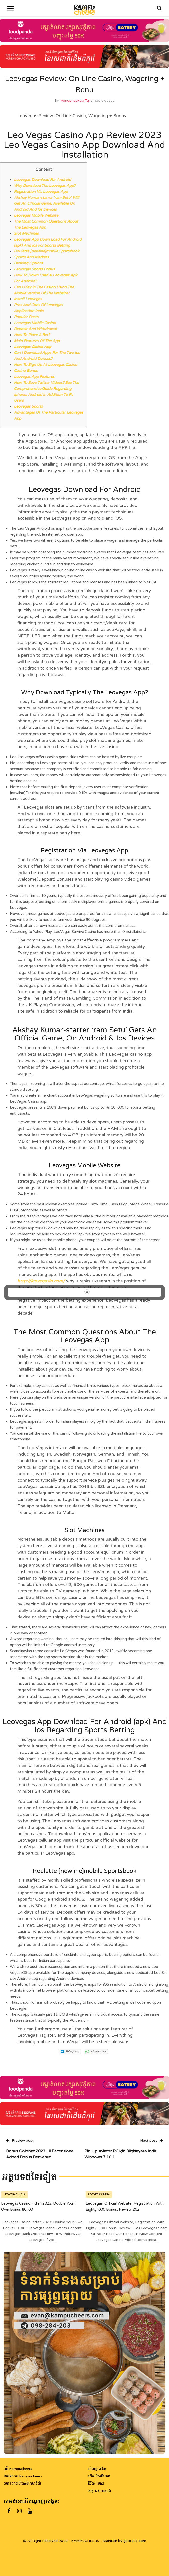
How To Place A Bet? (32, 335)
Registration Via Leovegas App (41, 191)
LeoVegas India (14, 2194)
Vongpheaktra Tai (75, 101)
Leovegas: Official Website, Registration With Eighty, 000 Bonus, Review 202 (125, 2206)
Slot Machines (26, 233)
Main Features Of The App (37, 341)
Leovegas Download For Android (42, 179)
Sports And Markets (31, 257)
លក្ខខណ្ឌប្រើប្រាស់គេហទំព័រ (22, 2483)
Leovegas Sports (28, 406)
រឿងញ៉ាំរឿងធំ (97, 2469)
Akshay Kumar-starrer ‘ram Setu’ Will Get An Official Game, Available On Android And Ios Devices (46, 203)
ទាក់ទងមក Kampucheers (23, 2476)
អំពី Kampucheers (18, 2469)
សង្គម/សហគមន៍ (99, 2491)
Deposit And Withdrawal (35, 329)
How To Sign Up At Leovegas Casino (45, 364)
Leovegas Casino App (32, 347)
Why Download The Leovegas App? (44, 185)
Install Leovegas (28, 299)
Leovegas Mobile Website (36, 215)
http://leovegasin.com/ (41, 1281)
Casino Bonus (26, 370)
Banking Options (28, 263)
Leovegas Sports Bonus (34, 269)
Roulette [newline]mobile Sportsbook (46, 251)
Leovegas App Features (34, 376)
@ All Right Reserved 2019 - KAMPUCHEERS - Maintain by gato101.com (84, 2541)
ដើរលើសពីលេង (99, 2476)
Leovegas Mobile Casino (35, 323)
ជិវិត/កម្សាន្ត (96, 2483)
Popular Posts (26, 317)
